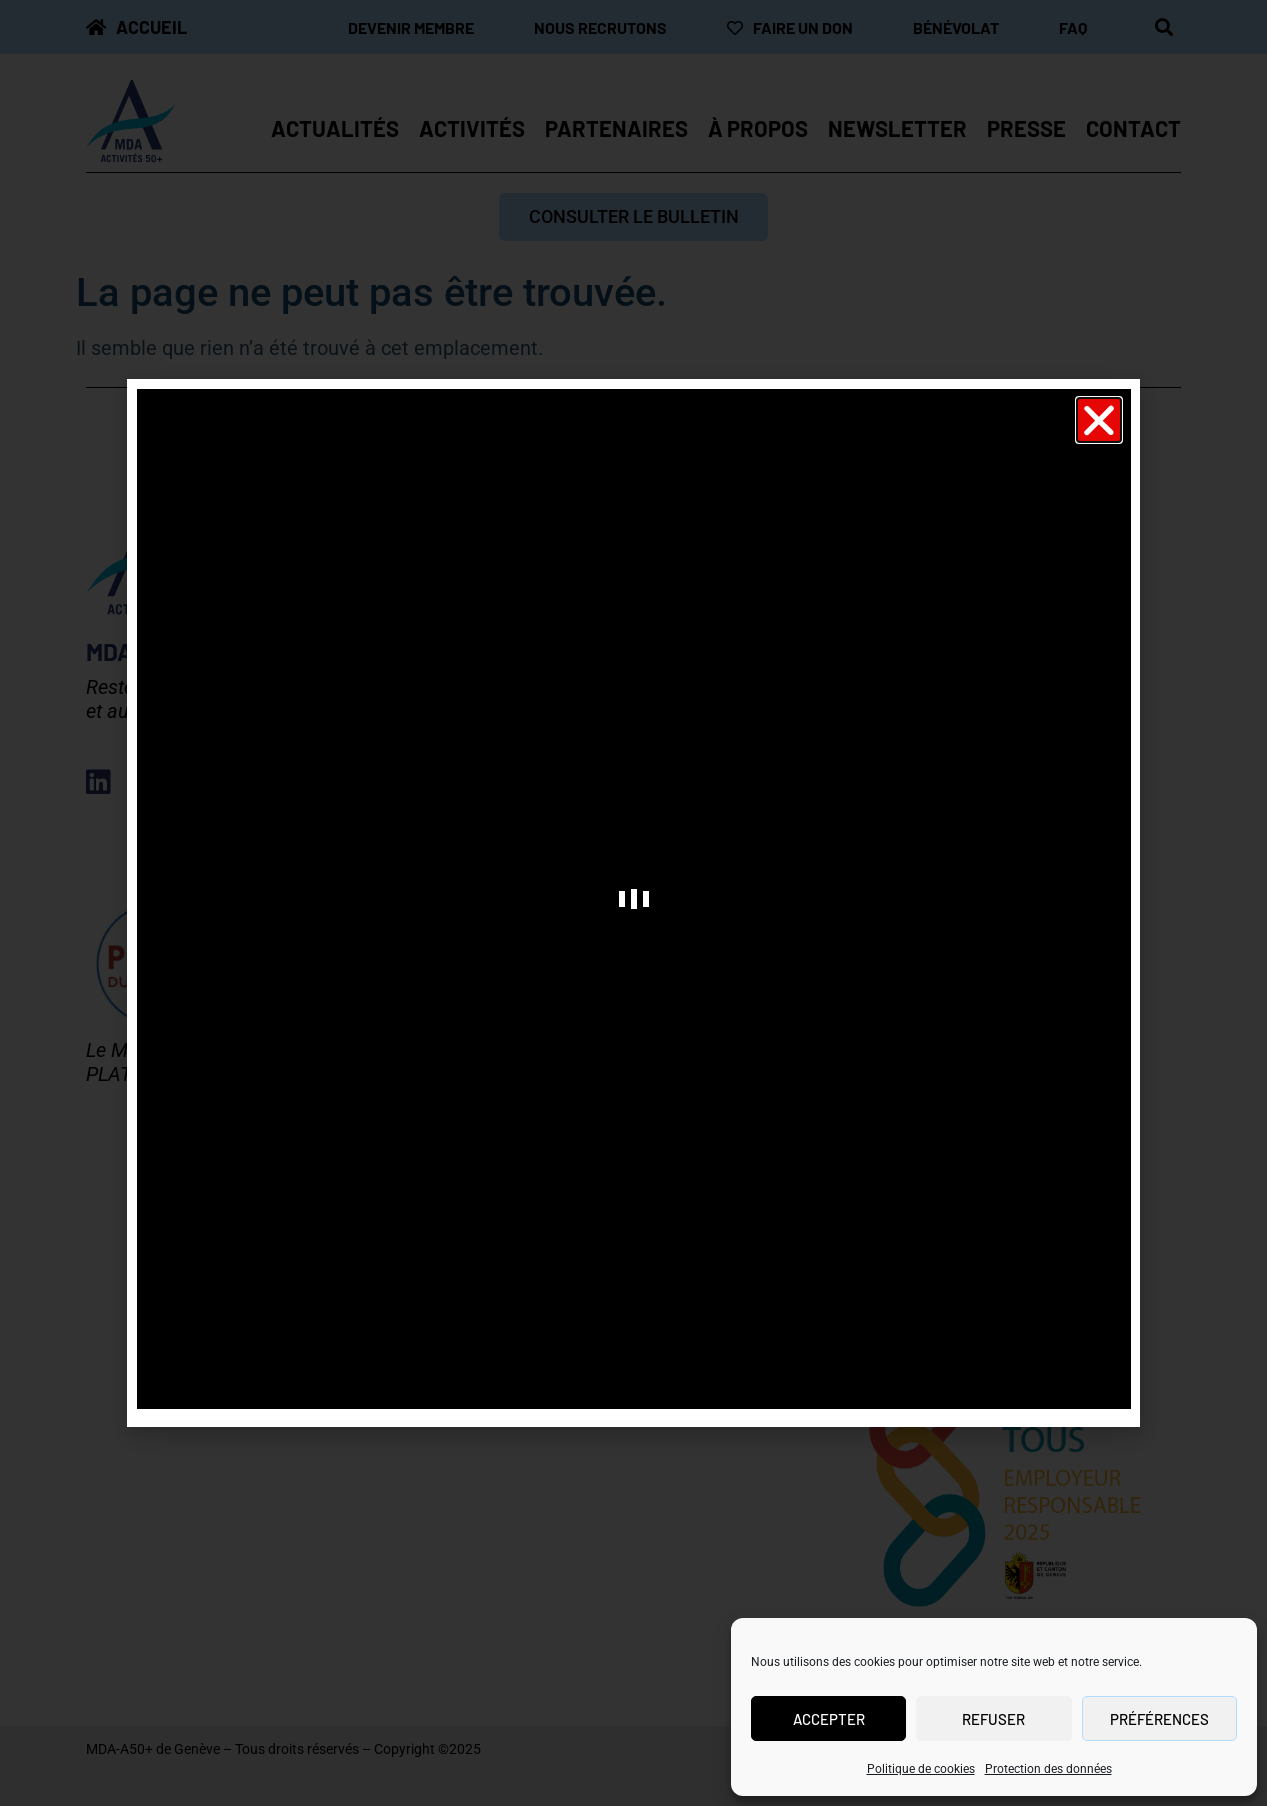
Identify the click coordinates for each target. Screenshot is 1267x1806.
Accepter (829, 1719)
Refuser (993, 1719)
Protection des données (1048, 1769)
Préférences (1159, 1719)
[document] (633, 903)
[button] (1099, 420)
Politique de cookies (921, 1769)
